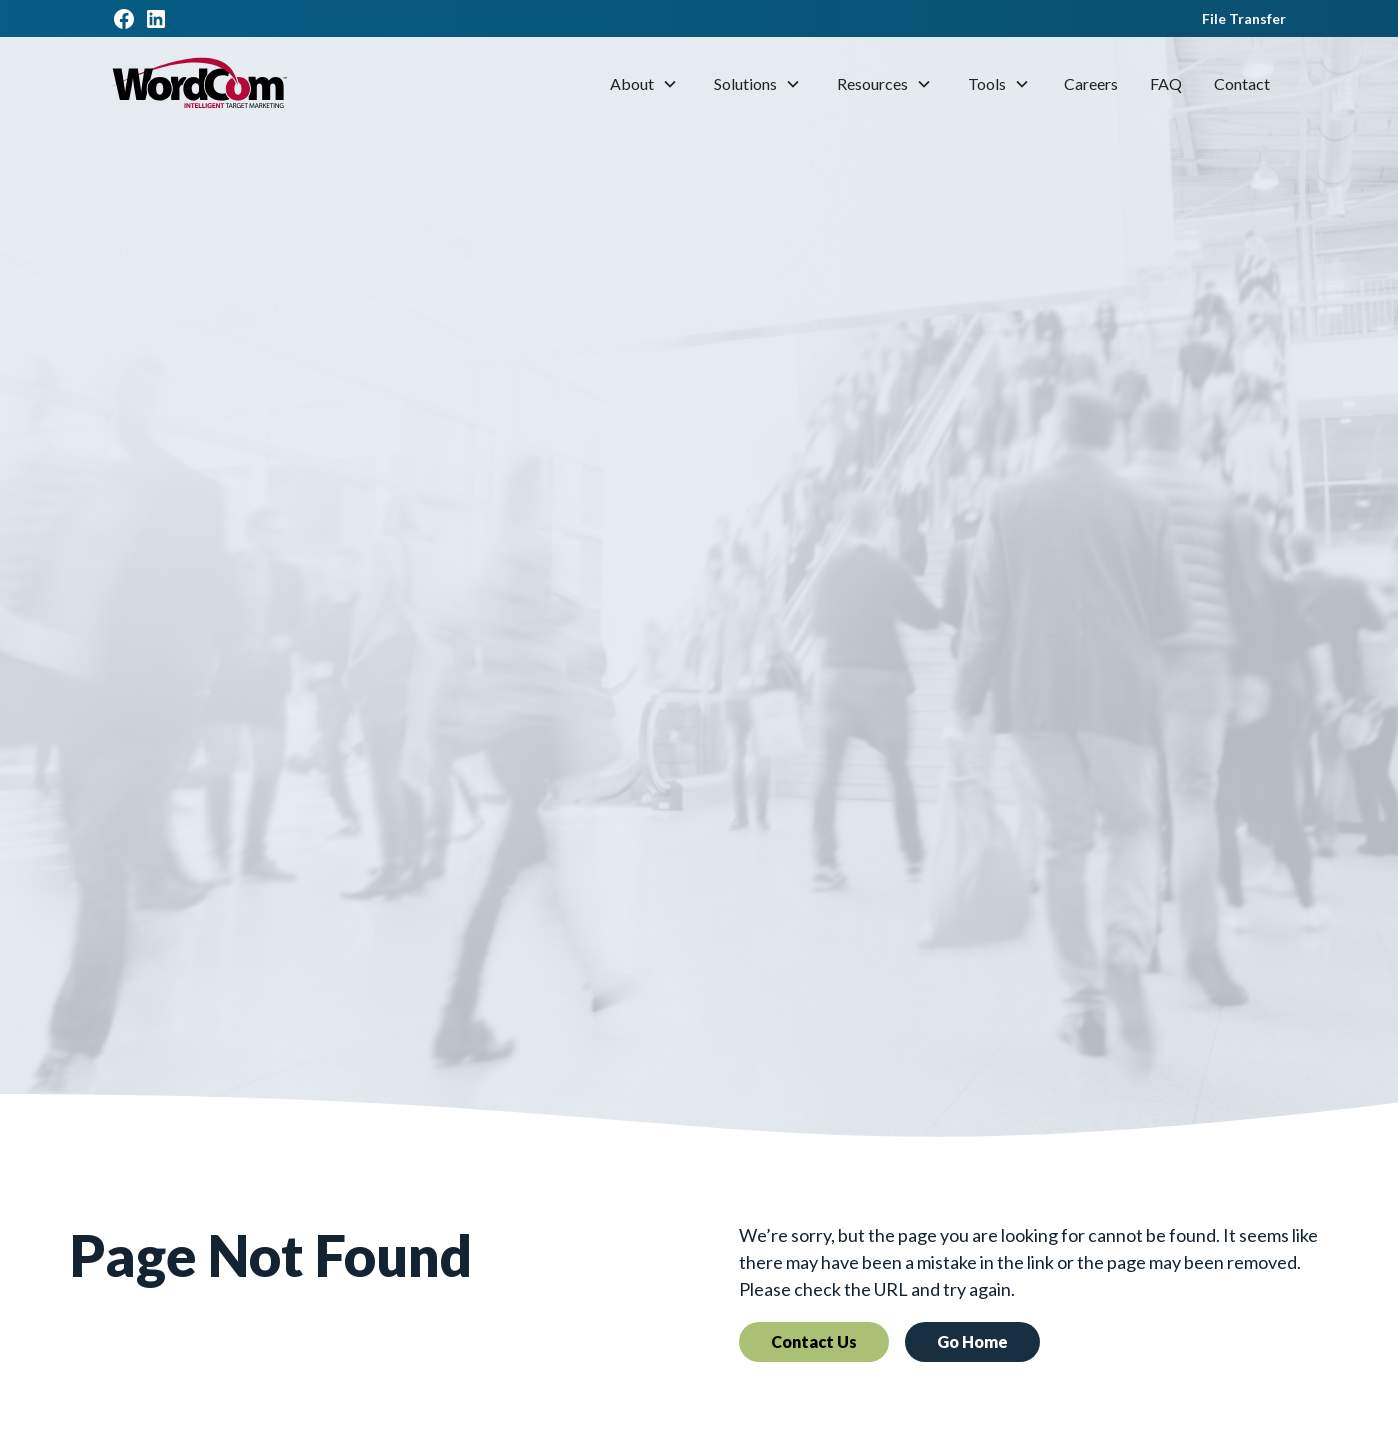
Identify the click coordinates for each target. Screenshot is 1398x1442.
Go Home (972, 1341)
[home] (199, 84)
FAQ (1166, 83)
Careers (1091, 83)
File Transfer (1244, 18)
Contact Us (814, 1341)
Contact (1242, 83)
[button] (644, 84)
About (632, 83)
